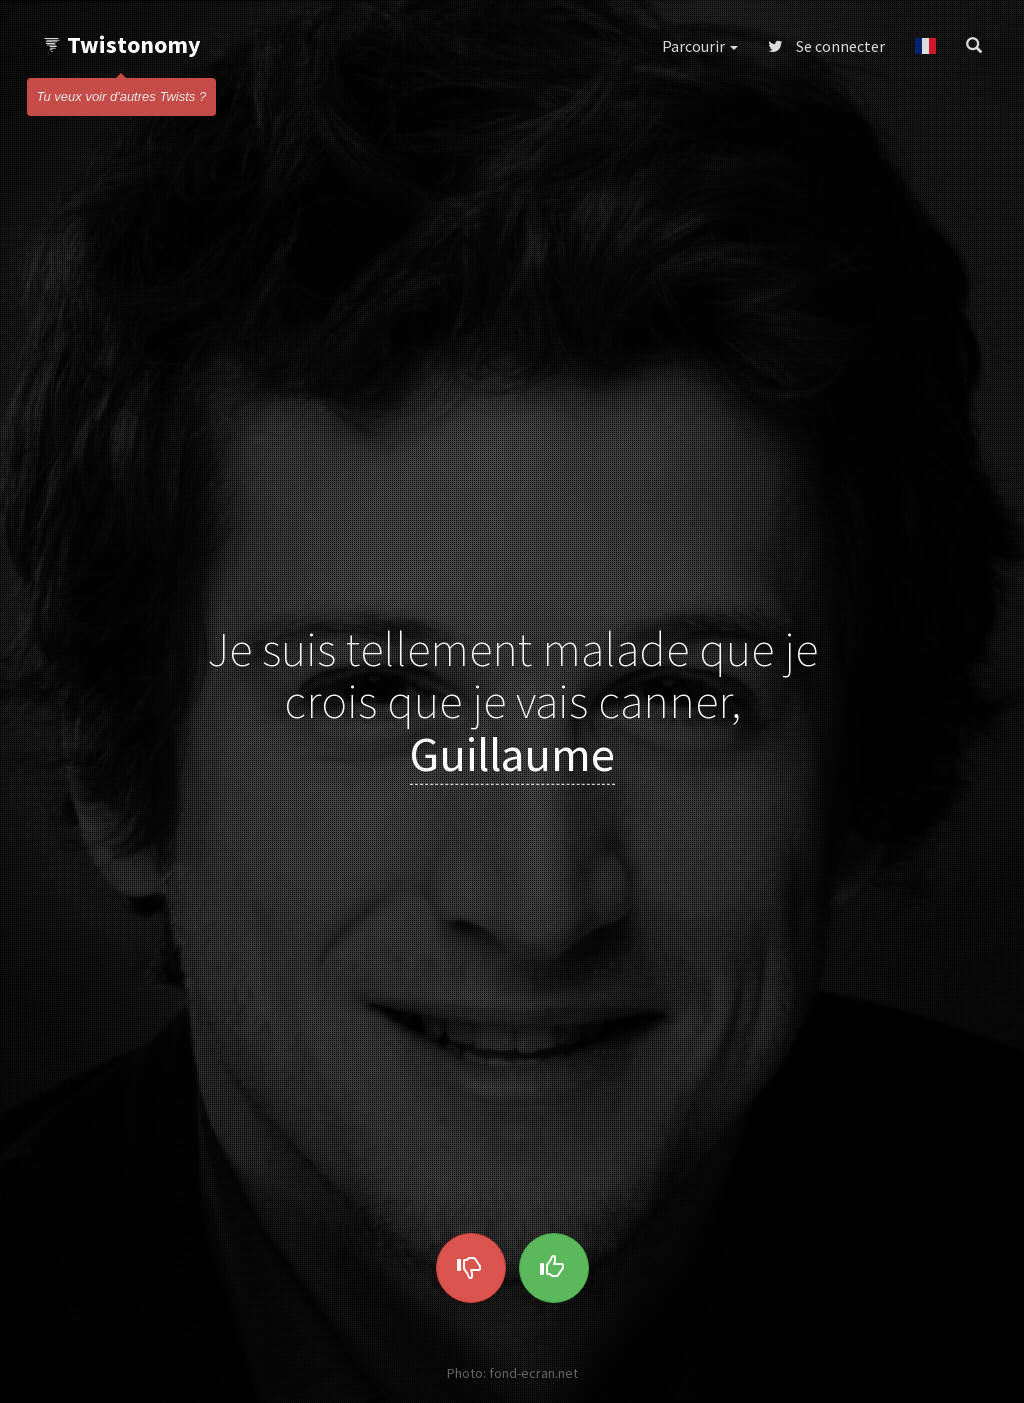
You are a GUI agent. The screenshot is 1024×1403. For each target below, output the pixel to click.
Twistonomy (121, 44)
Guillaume (512, 754)
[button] (925, 46)
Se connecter (826, 46)
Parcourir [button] (700, 46)
